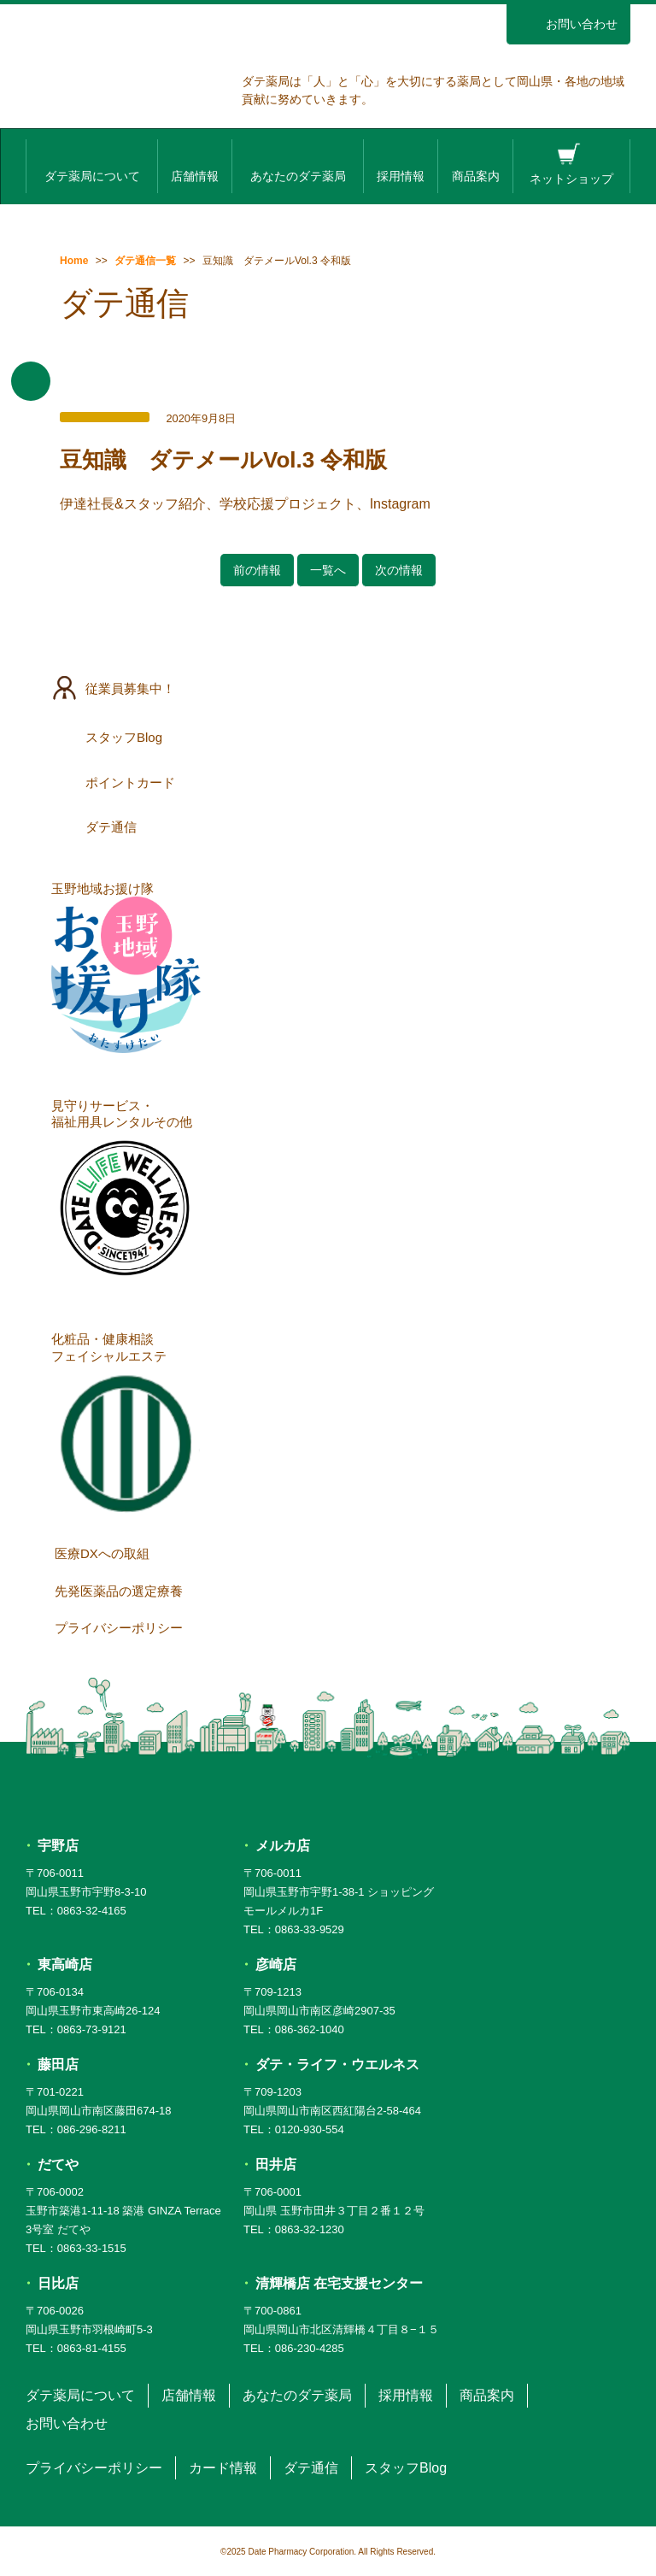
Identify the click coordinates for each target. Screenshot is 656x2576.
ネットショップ (571, 163)
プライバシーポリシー (332, 1627)
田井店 (275, 2164)
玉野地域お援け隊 (126, 967)
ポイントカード (329, 782)
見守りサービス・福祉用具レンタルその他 (126, 1192)
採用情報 (401, 163)
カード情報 (223, 2468)
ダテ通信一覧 (145, 261)
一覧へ (328, 570)
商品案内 (476, 163)
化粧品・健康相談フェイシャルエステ (126, 1426)
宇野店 (58, 1845)
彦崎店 (275, 1964)
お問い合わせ (568, 23)
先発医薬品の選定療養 (332, 1590)
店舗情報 (195, 163)
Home (74, 261)
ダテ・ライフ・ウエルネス (337, 2064)
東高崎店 (65, 1964)
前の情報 (257, 570)
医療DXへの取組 (332, 1553)
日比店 (58, 2283)
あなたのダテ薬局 (298, 163)
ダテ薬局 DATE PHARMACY (328, 1789)
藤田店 (58, 2064)
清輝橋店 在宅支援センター (339, 2283)
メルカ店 (282, 1845)
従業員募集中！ (329, 688)
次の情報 (399, 570)
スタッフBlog (329, 737)
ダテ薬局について (92, 163)
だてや (58, 2164)
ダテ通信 (329, 826)
